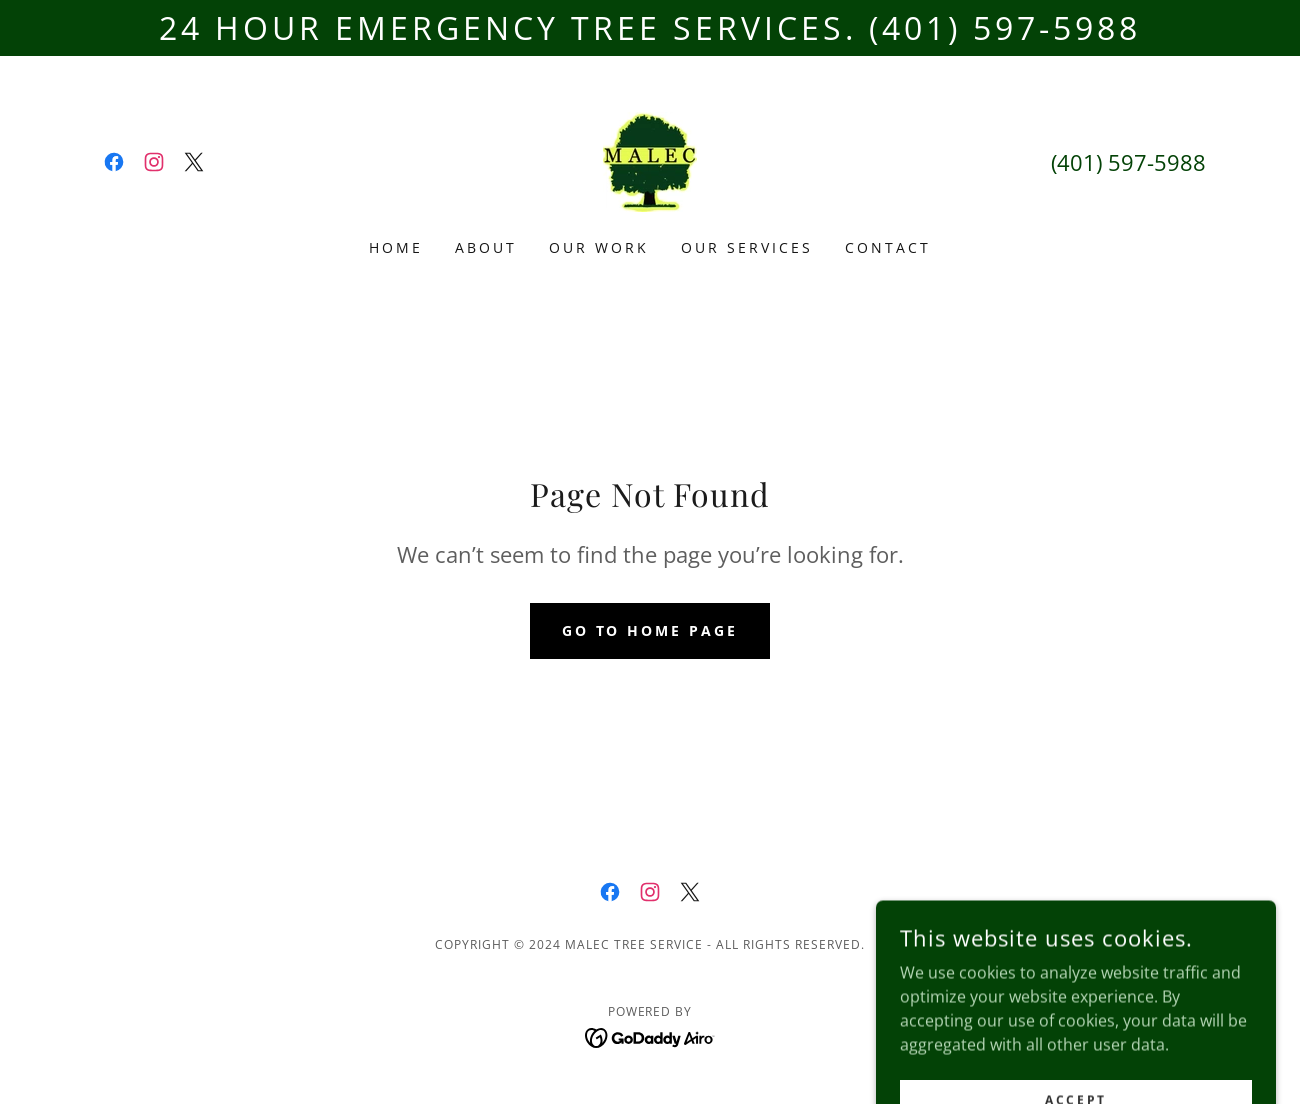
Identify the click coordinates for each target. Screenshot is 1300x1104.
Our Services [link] (747, 247)
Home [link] (396, 247)
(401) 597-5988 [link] (1128, 162)
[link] (114, 162)
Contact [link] (888, 247)
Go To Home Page (650, 630)
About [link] (486, 247)
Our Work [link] (599, 247)
